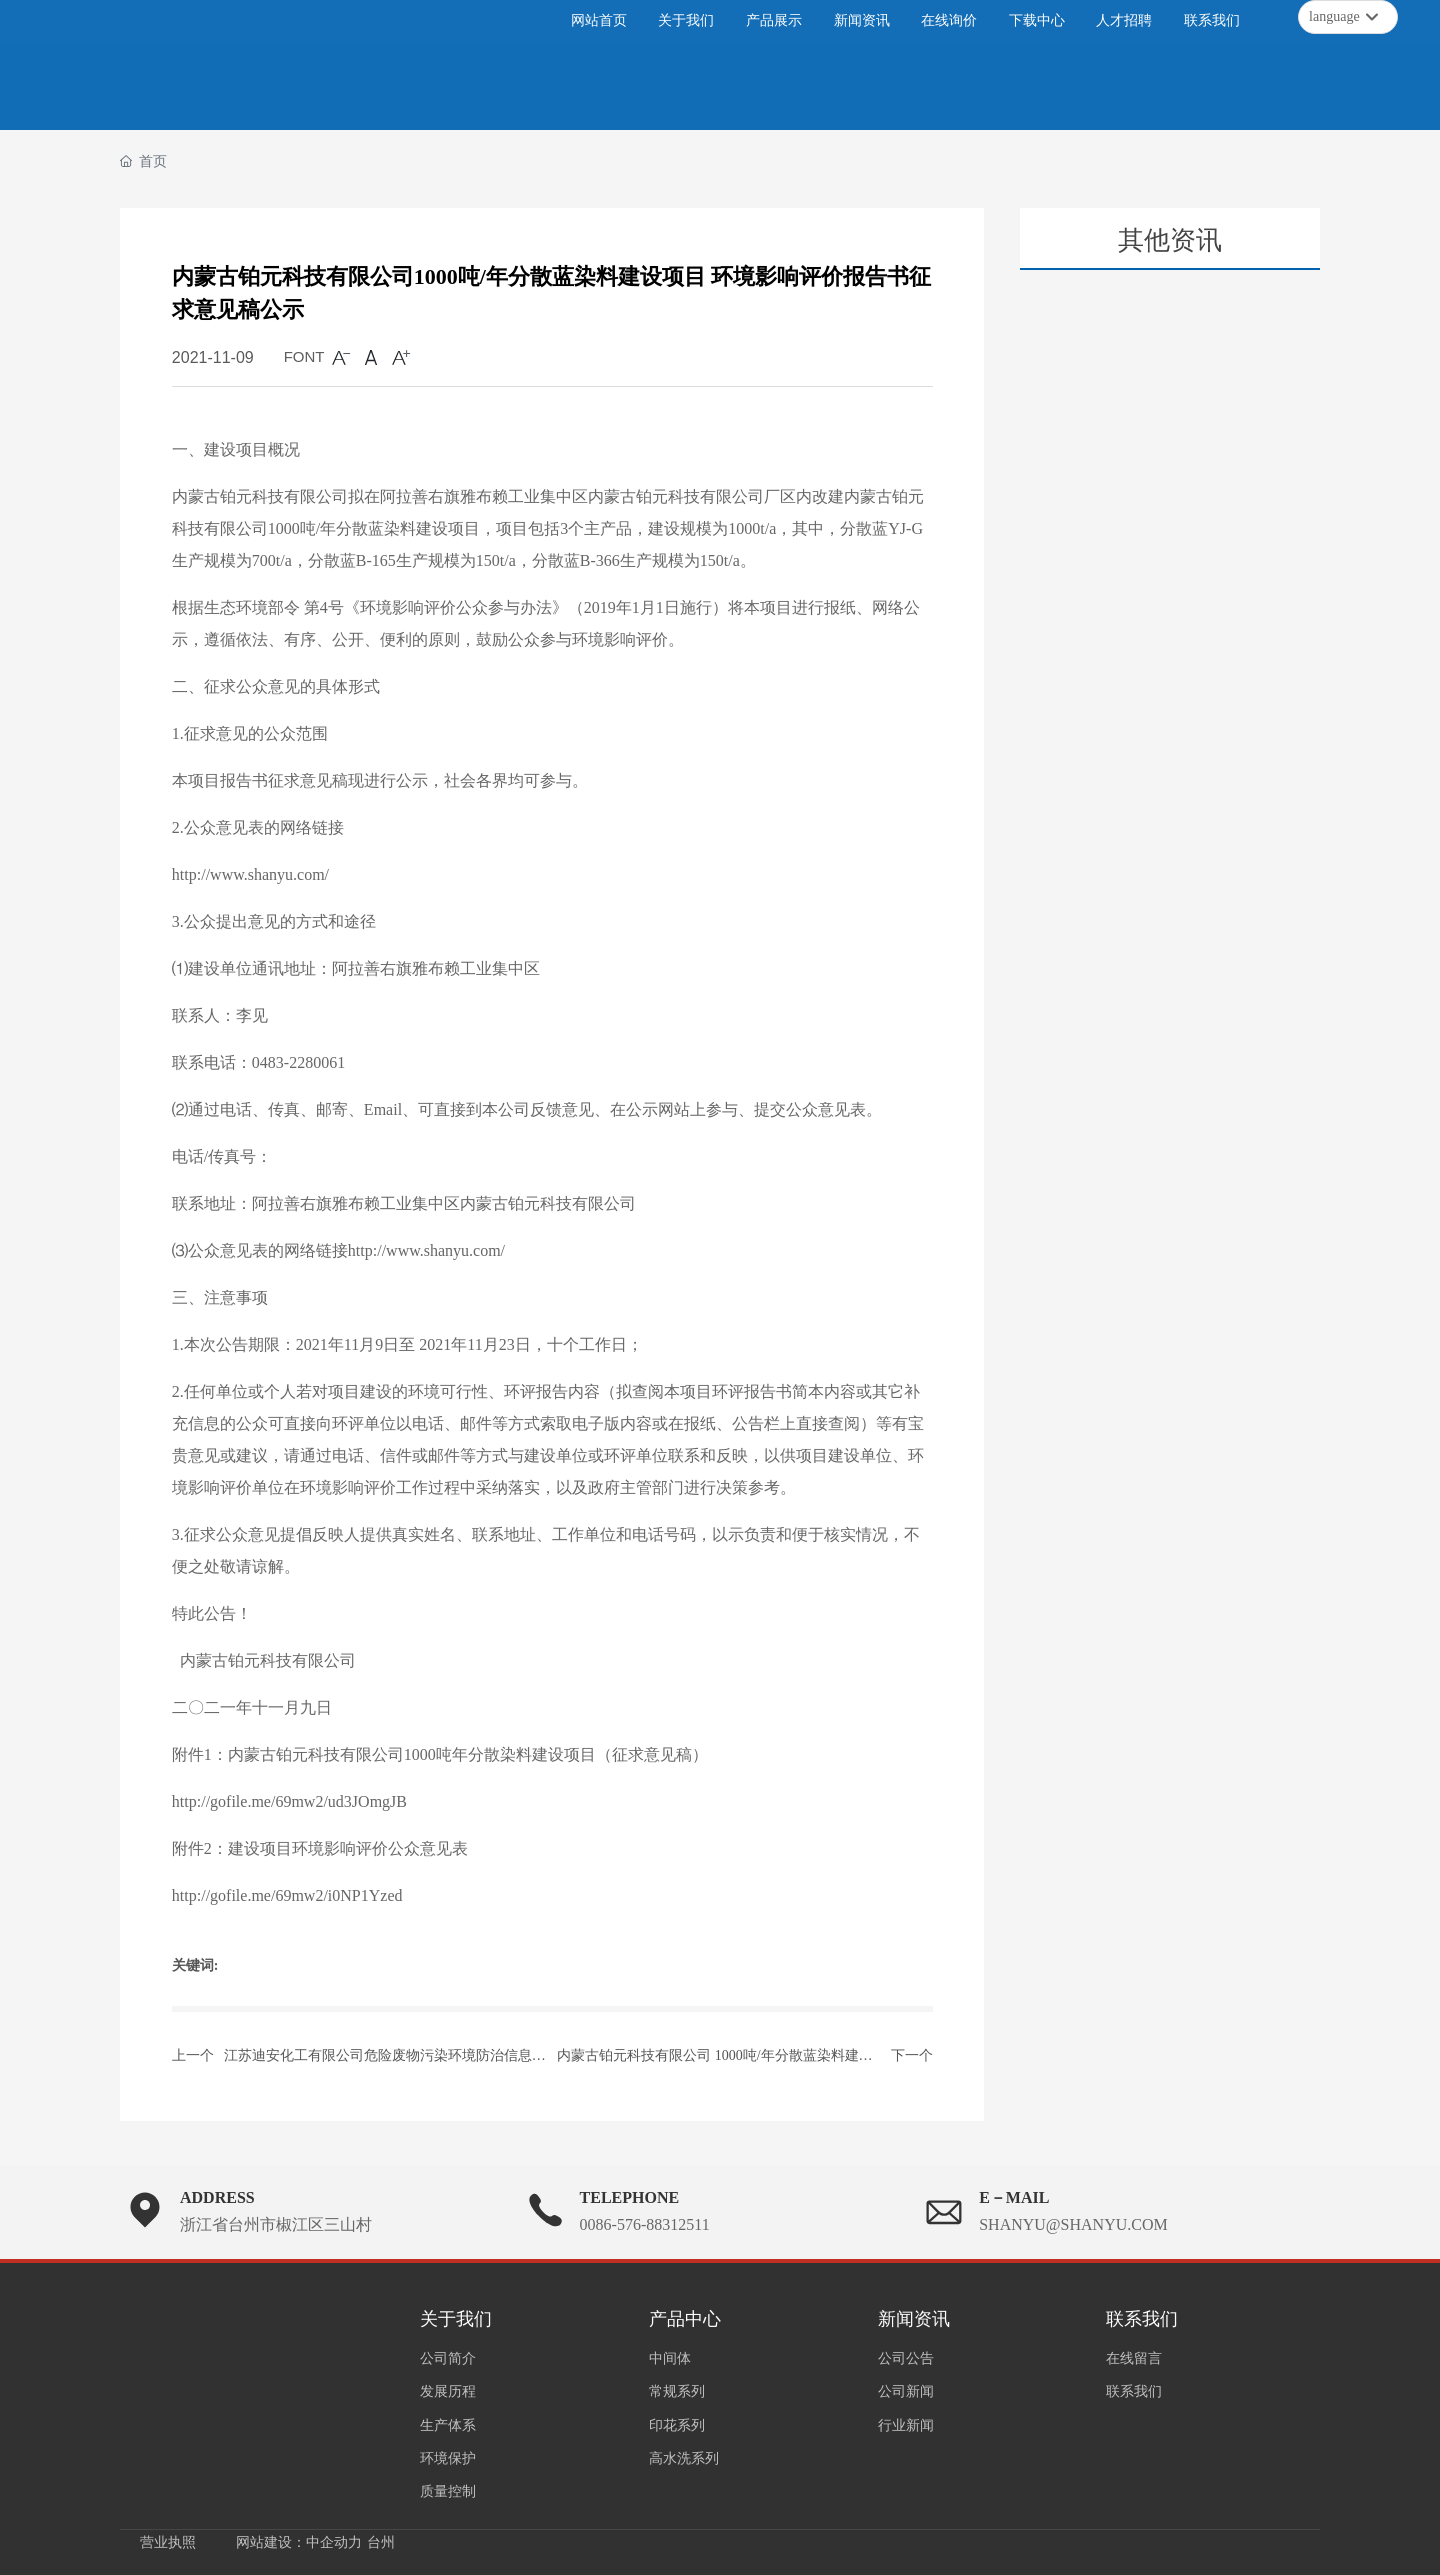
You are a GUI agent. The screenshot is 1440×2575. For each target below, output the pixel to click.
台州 (381, 2542)
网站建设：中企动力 (299, 2542)
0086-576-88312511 (645, 2224)
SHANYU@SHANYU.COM (1073, 2224)
